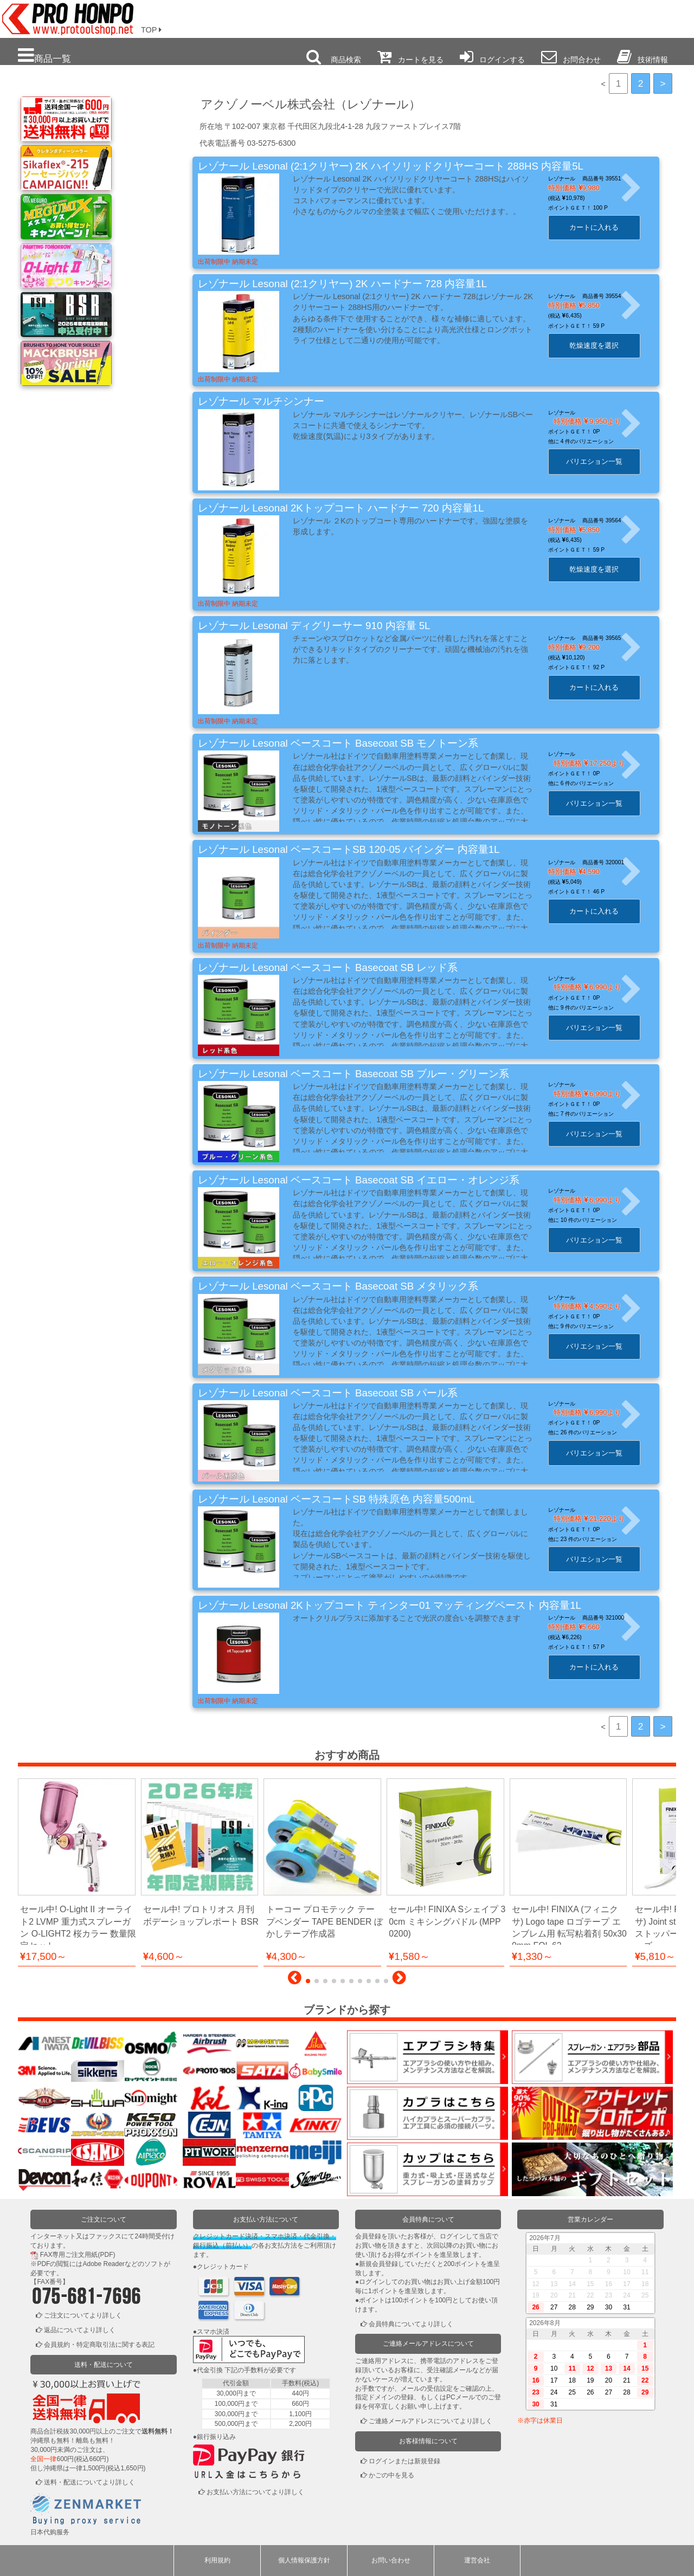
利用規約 (217, 2560)
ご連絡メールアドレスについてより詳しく (430, 2421)
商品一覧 (44, 55)
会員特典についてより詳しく (411, 2324)
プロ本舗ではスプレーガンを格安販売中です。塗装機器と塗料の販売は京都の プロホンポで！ (64, 16)
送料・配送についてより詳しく (89, 2482)
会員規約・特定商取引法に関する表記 (99, 2344)
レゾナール (574, 413)
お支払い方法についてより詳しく (255, 2492)
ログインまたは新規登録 (404, 2461)
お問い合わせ (390, 2560)
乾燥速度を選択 (606, 345)
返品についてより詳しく (79, 2330)
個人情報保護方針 (304, 2560)
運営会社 (477, 2560)
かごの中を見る (391, 2475)
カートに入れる (606, 227)
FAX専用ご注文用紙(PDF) (77, 2254)
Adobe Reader (103, 2264)
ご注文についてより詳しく (83, 2315)
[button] (294, 1980)
